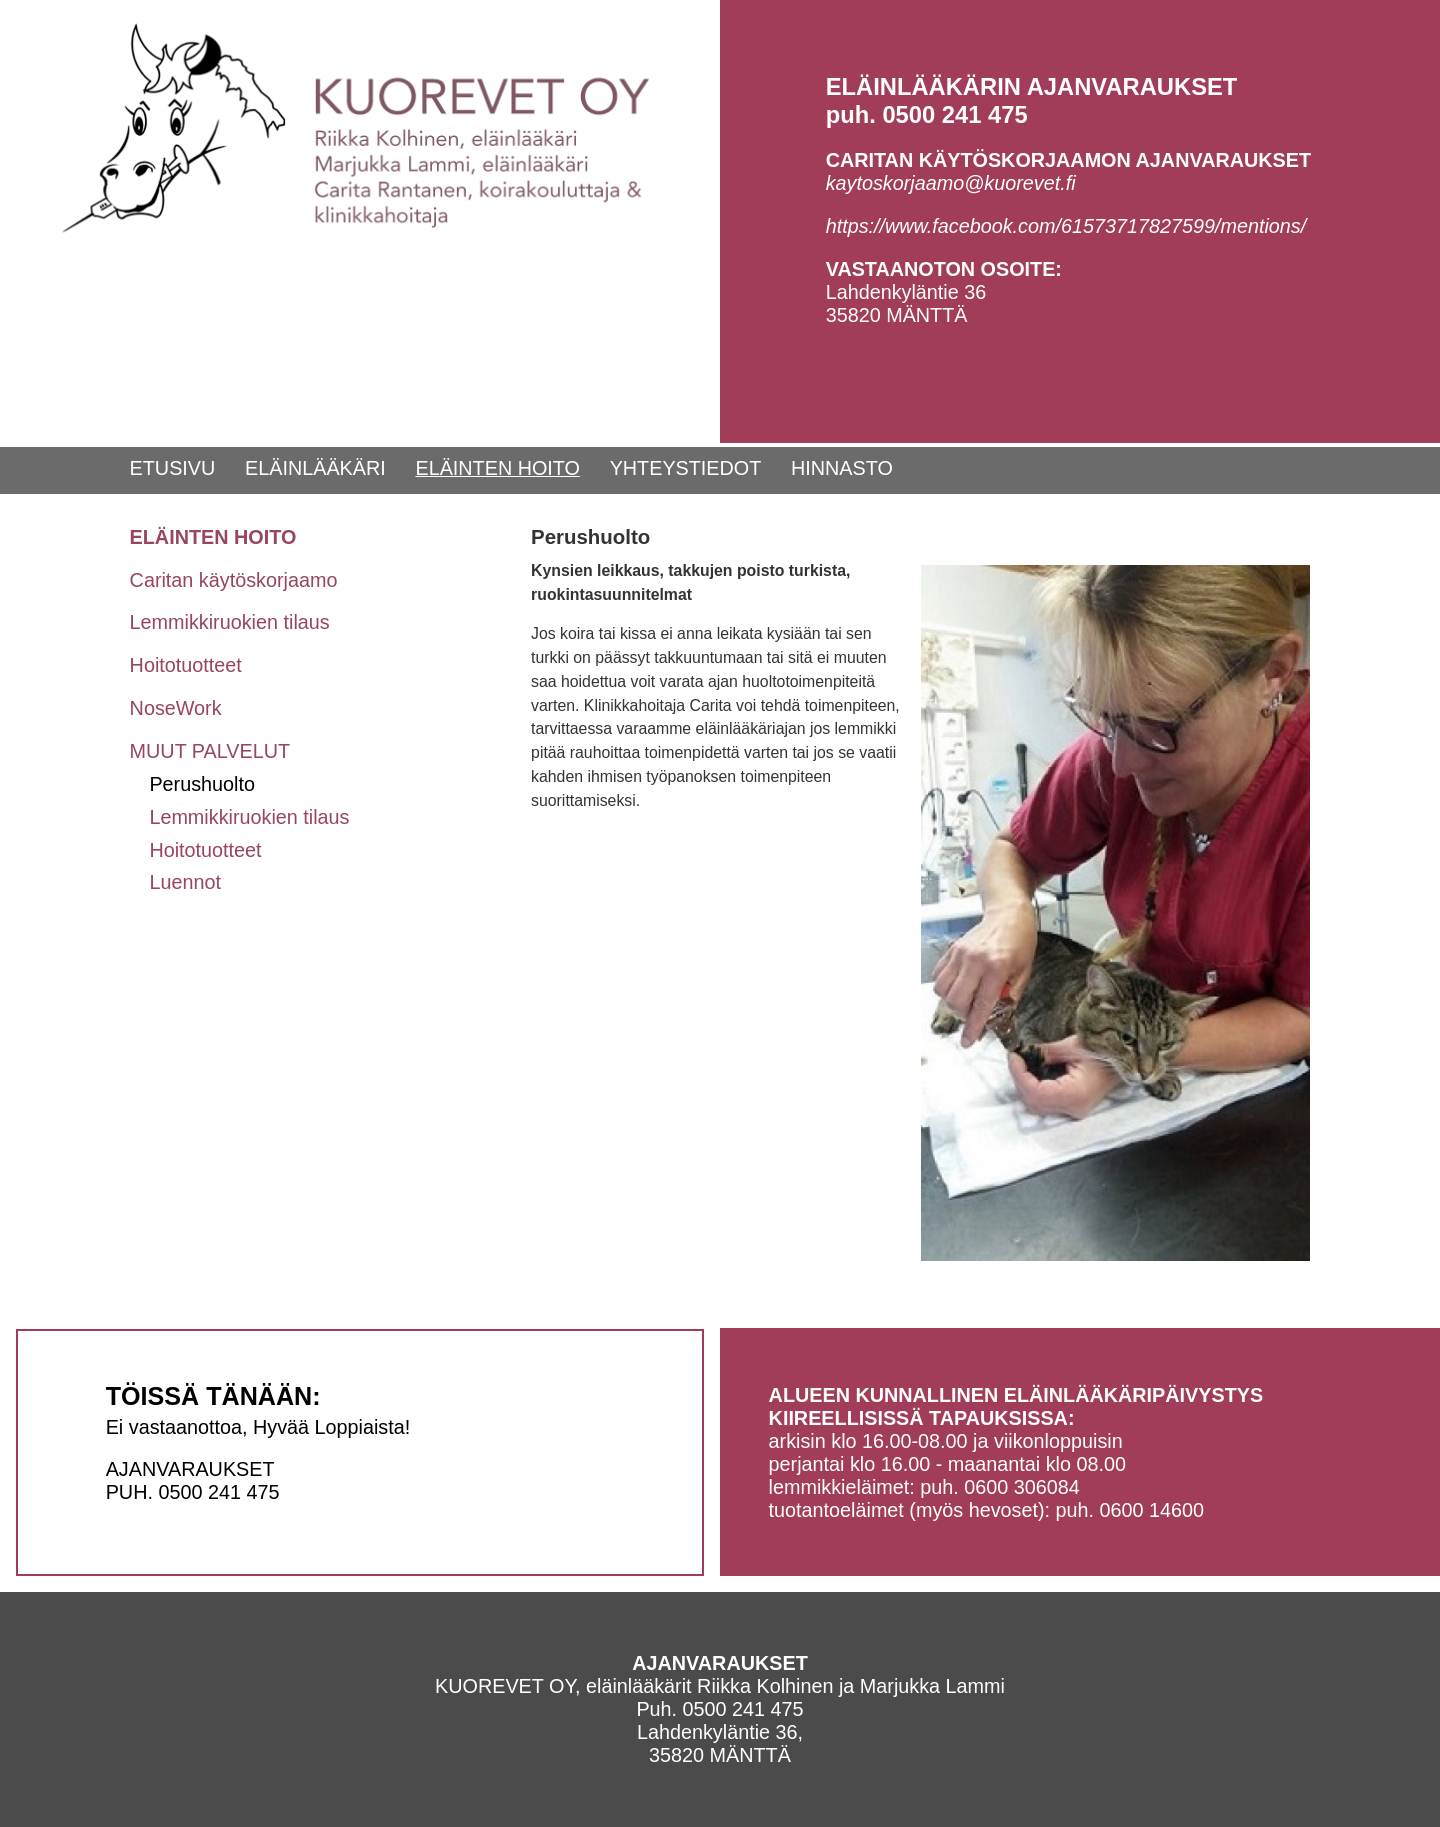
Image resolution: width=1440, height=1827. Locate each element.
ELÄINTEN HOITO (497, 468)
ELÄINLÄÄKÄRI (315, 468)
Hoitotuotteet (186, 665)
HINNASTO (842, 468)
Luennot (185, 882)
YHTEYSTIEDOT (686, 468)
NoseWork (176, 708)
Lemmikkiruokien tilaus (230, 622)
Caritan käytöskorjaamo (234, 580)
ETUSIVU (173, 468)
